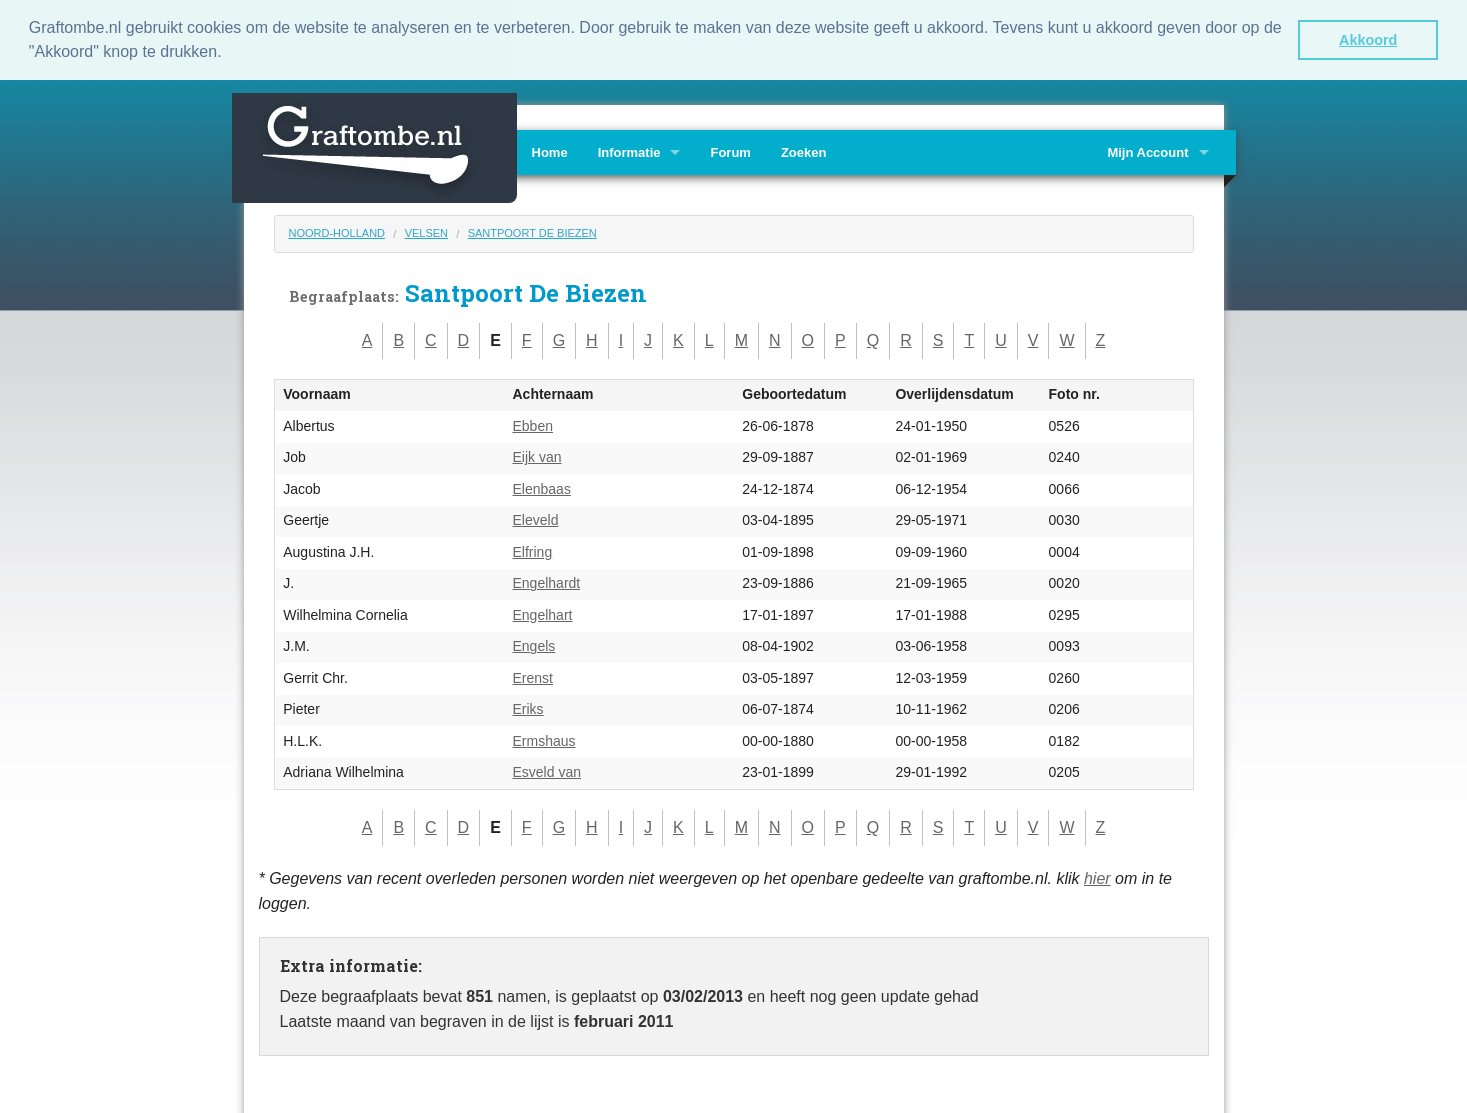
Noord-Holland (337, 231)
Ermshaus (544, 739)
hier (1097, 876)
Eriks (528, 708)
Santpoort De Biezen (532, 231)
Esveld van (547, 771)
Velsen (426, 231)
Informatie (629, 150)
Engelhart (543, 613)
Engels (534, 645)
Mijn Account (1147, 150)
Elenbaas (542, 487)
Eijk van (537, 456)
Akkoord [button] (1368, 40)
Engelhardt (547, 582)
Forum (730, 150)
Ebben (533, 424)
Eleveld (536, 519)
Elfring (533, 550)
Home (550, 150)
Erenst (533, 676)
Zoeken (804, 150)
